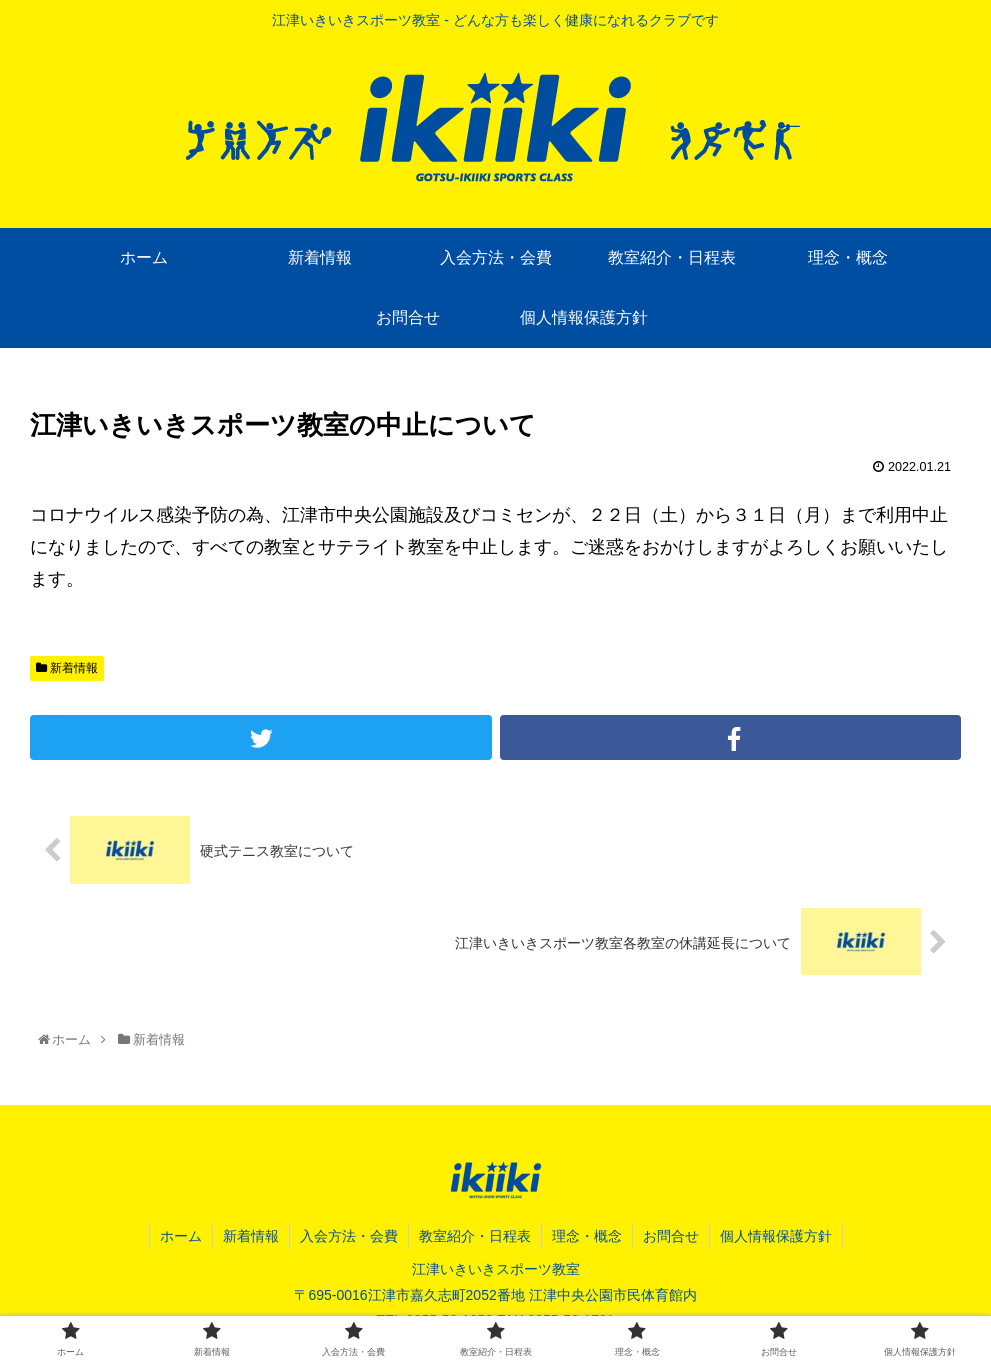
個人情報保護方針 (776, 1236)
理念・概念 (587, 1236)
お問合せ (671, 1236)
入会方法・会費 (349, 1236)
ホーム (181, 1236)
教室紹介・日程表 (475, 1236)
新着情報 (67, 668)
